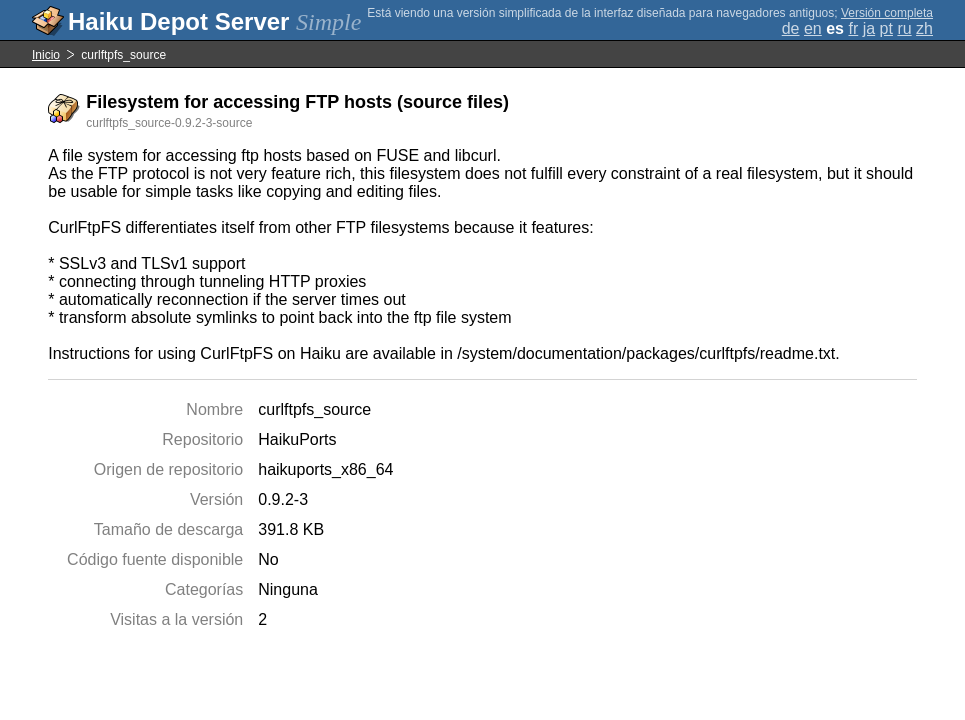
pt (886, 28)
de (791, 28)
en (813, 28)
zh (924, 28)
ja (869, 28)
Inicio (46, 55)
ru (904, 28)
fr (853, 28)
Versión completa (887, 13)
